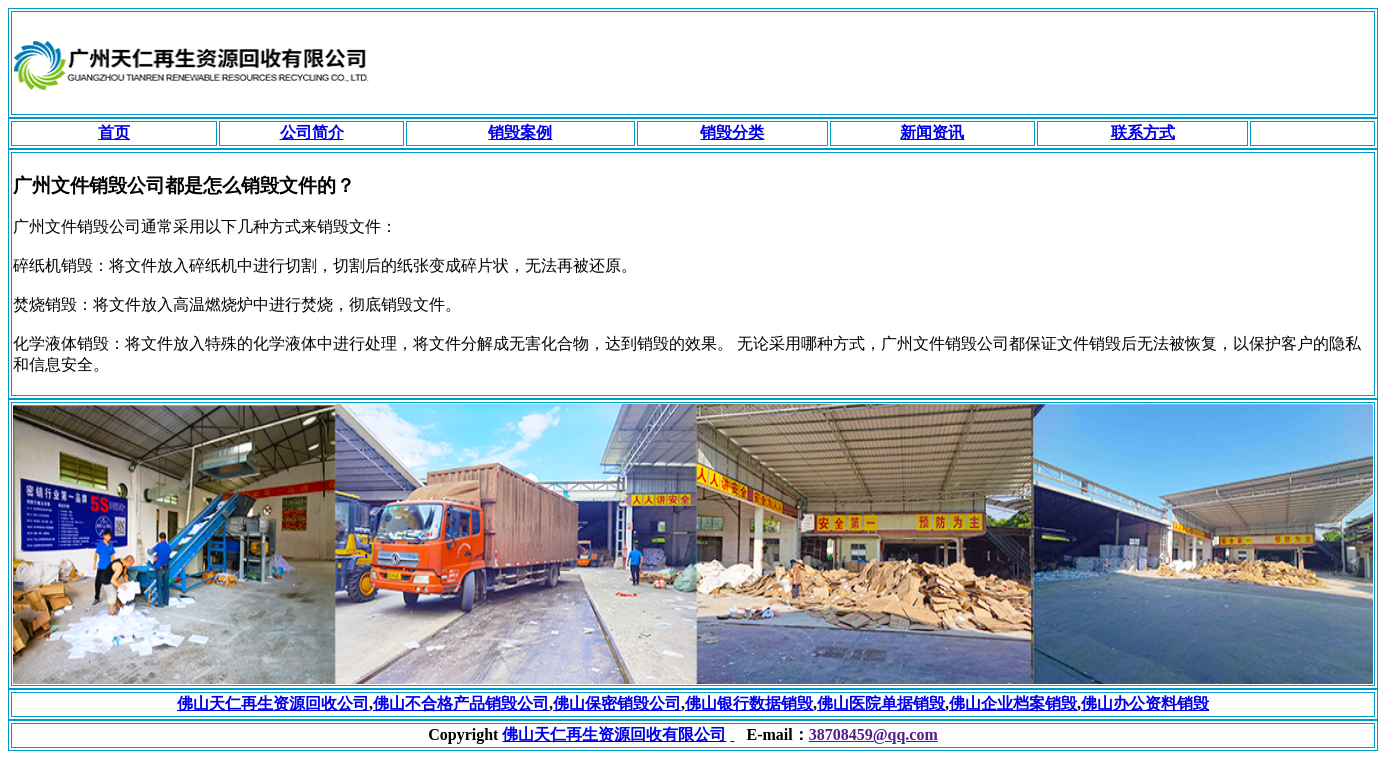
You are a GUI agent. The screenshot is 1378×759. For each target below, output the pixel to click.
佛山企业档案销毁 (1013, 703)
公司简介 (312, 132)
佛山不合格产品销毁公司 (461, 703)
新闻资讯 (932, 132)
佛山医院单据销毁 (881, 703)
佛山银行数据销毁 (749, 703)
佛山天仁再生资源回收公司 (273, 703)
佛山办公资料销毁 (1145, 703)
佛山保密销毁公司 (617, 703)
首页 (114, 132)
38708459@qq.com (873, 734)
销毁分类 (732, 132)
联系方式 (1143, 132)
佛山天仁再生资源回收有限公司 (614, 734)
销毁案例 (520, 132)
